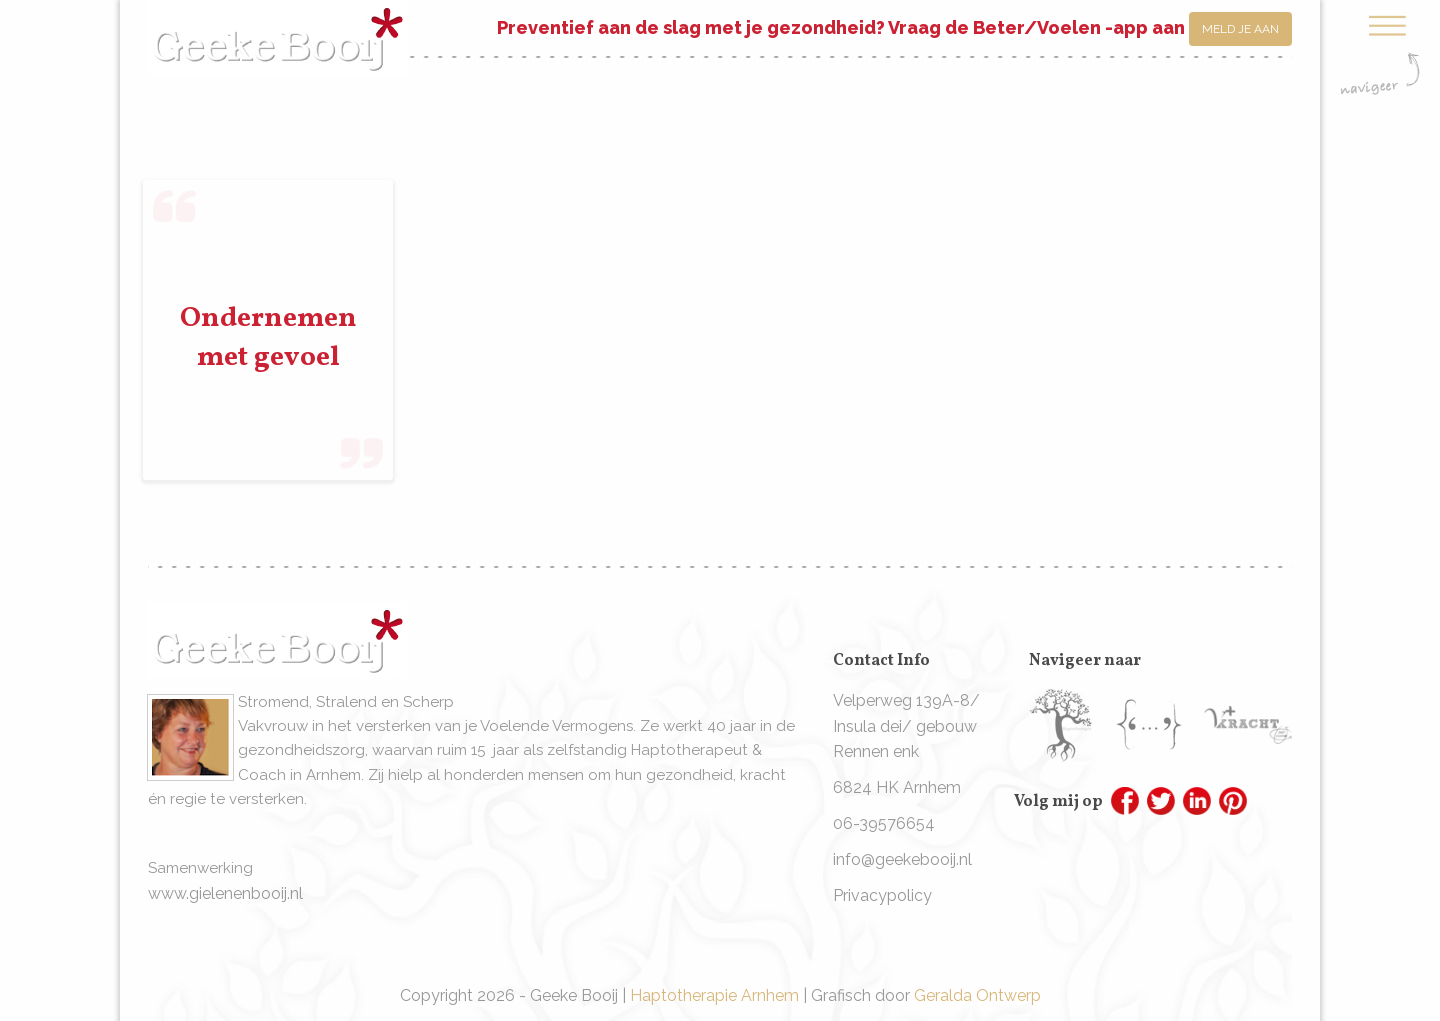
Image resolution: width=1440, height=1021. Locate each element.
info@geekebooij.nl (902, 859)
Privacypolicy (882, 895)
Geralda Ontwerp (977, 995)
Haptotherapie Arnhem (714, 995)
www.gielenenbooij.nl (225, 893)
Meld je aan (1240, 29)
